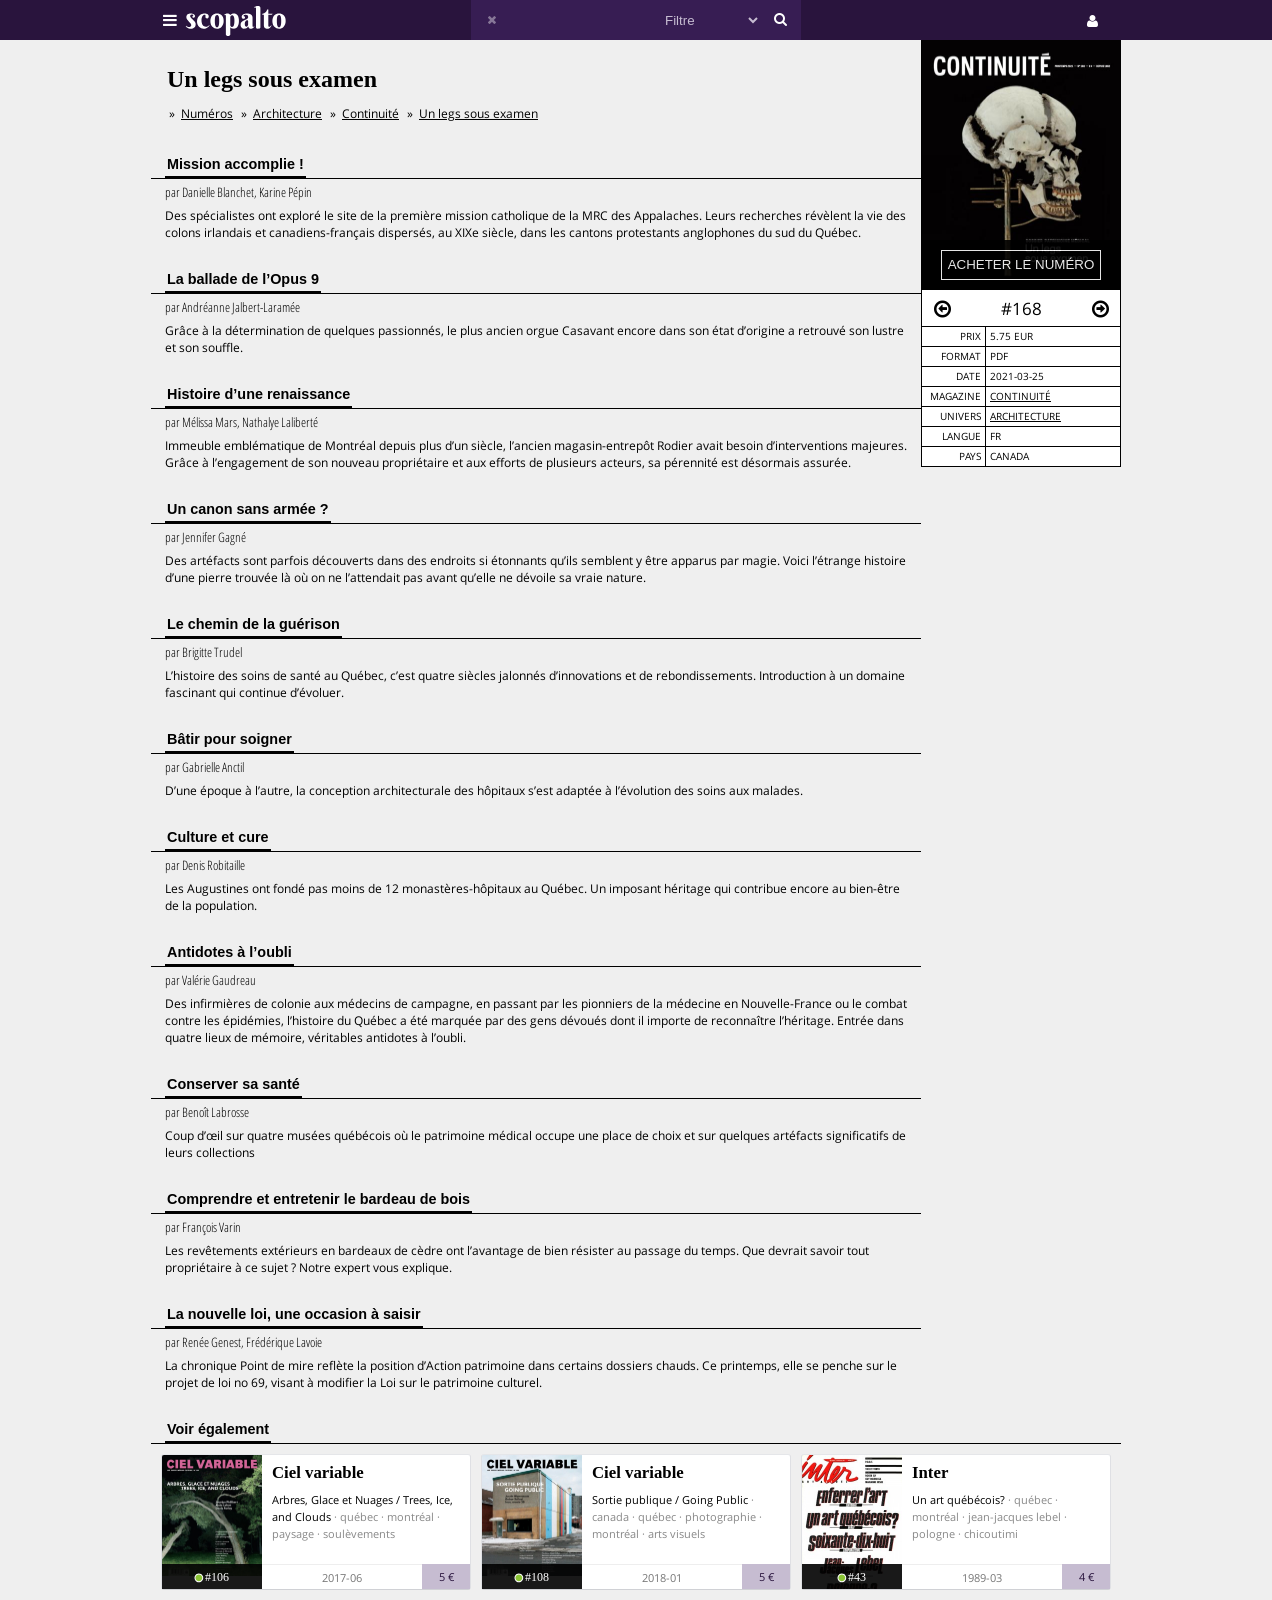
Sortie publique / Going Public (670, 1499)
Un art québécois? (958, 1499)
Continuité (1020, 396)
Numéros (207, 113)
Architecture (1025, 416)
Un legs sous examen (478, 113)
